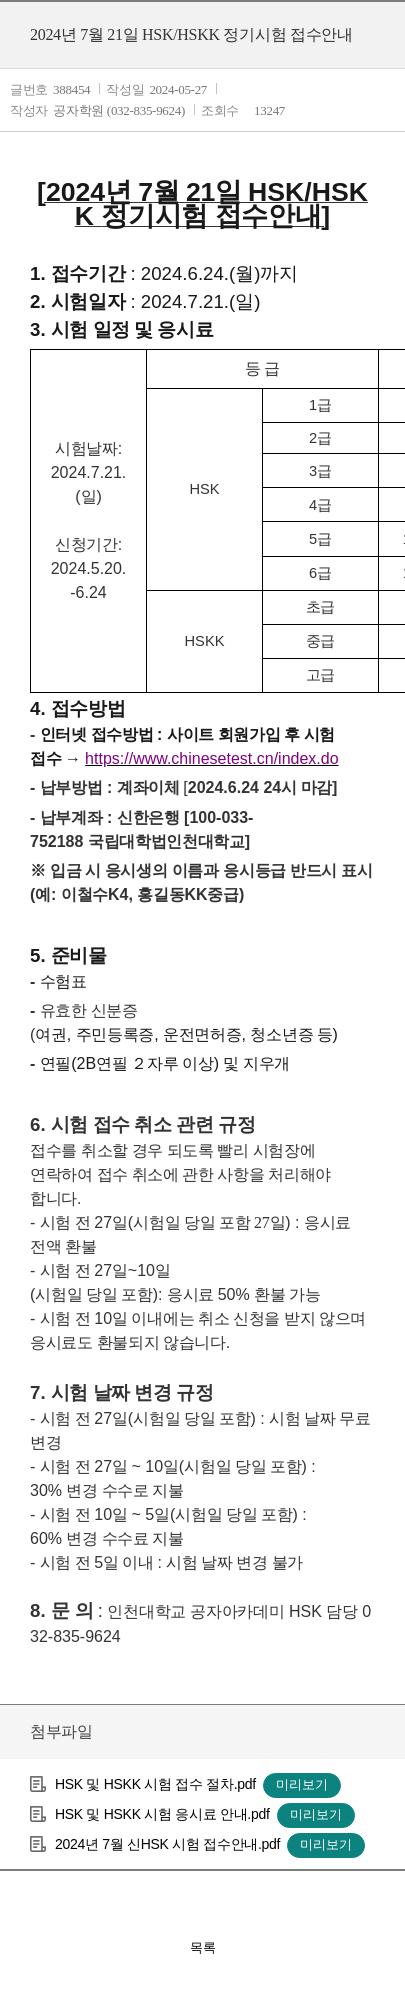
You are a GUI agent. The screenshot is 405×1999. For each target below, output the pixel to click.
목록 (203, 1947)
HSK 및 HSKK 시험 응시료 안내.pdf (162, 1814)
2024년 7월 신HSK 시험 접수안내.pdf (167, 1844)
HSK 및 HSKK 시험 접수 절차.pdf (155, 1784)
